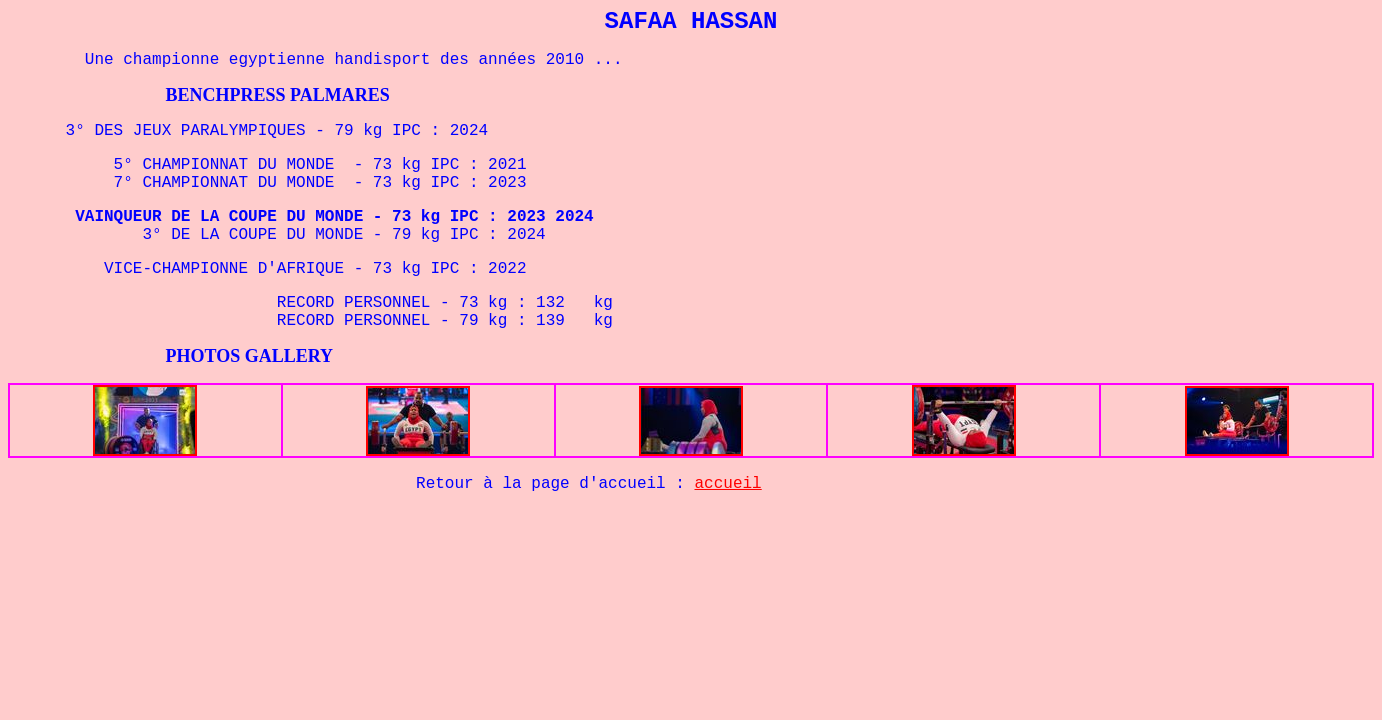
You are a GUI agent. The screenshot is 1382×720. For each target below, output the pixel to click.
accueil (728, 484)
